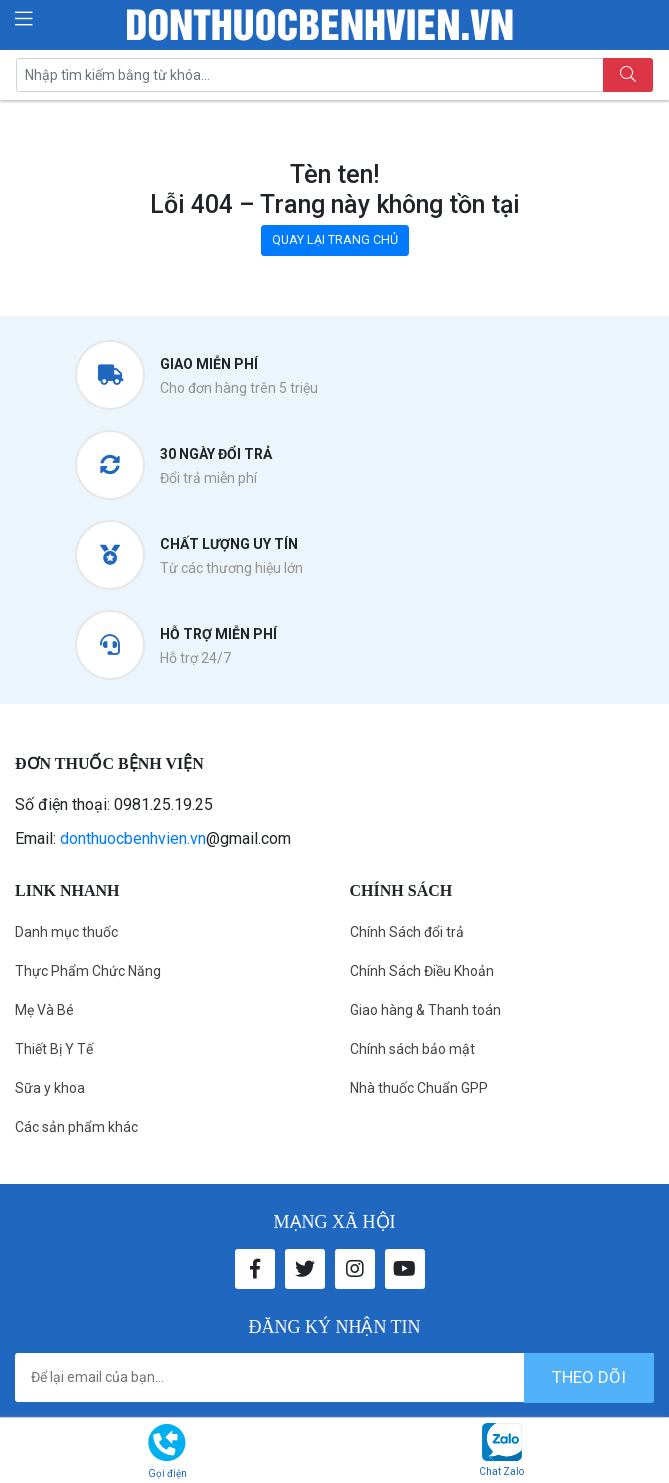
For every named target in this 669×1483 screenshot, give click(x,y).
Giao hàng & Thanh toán (425, 1010)
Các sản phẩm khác (76, 1127)
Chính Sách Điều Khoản (422, 971)
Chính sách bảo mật (412, 1049)
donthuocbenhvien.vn (133, 838)
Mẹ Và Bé (44, 1010)
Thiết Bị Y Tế (54, 1049)
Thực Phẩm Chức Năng (88, 971)
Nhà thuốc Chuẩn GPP (419, 1088)
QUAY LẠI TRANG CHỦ (335, 239)
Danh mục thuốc (66, 932)
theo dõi (589, 1377)
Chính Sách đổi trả (407, 932)
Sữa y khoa (50, 1088)
